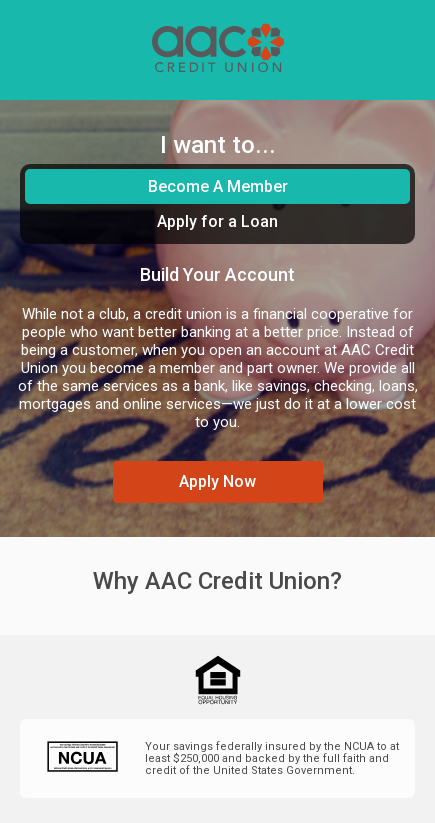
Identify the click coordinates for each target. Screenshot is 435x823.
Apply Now (217, 481)
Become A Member (218, 186)
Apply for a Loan (217, 221)
